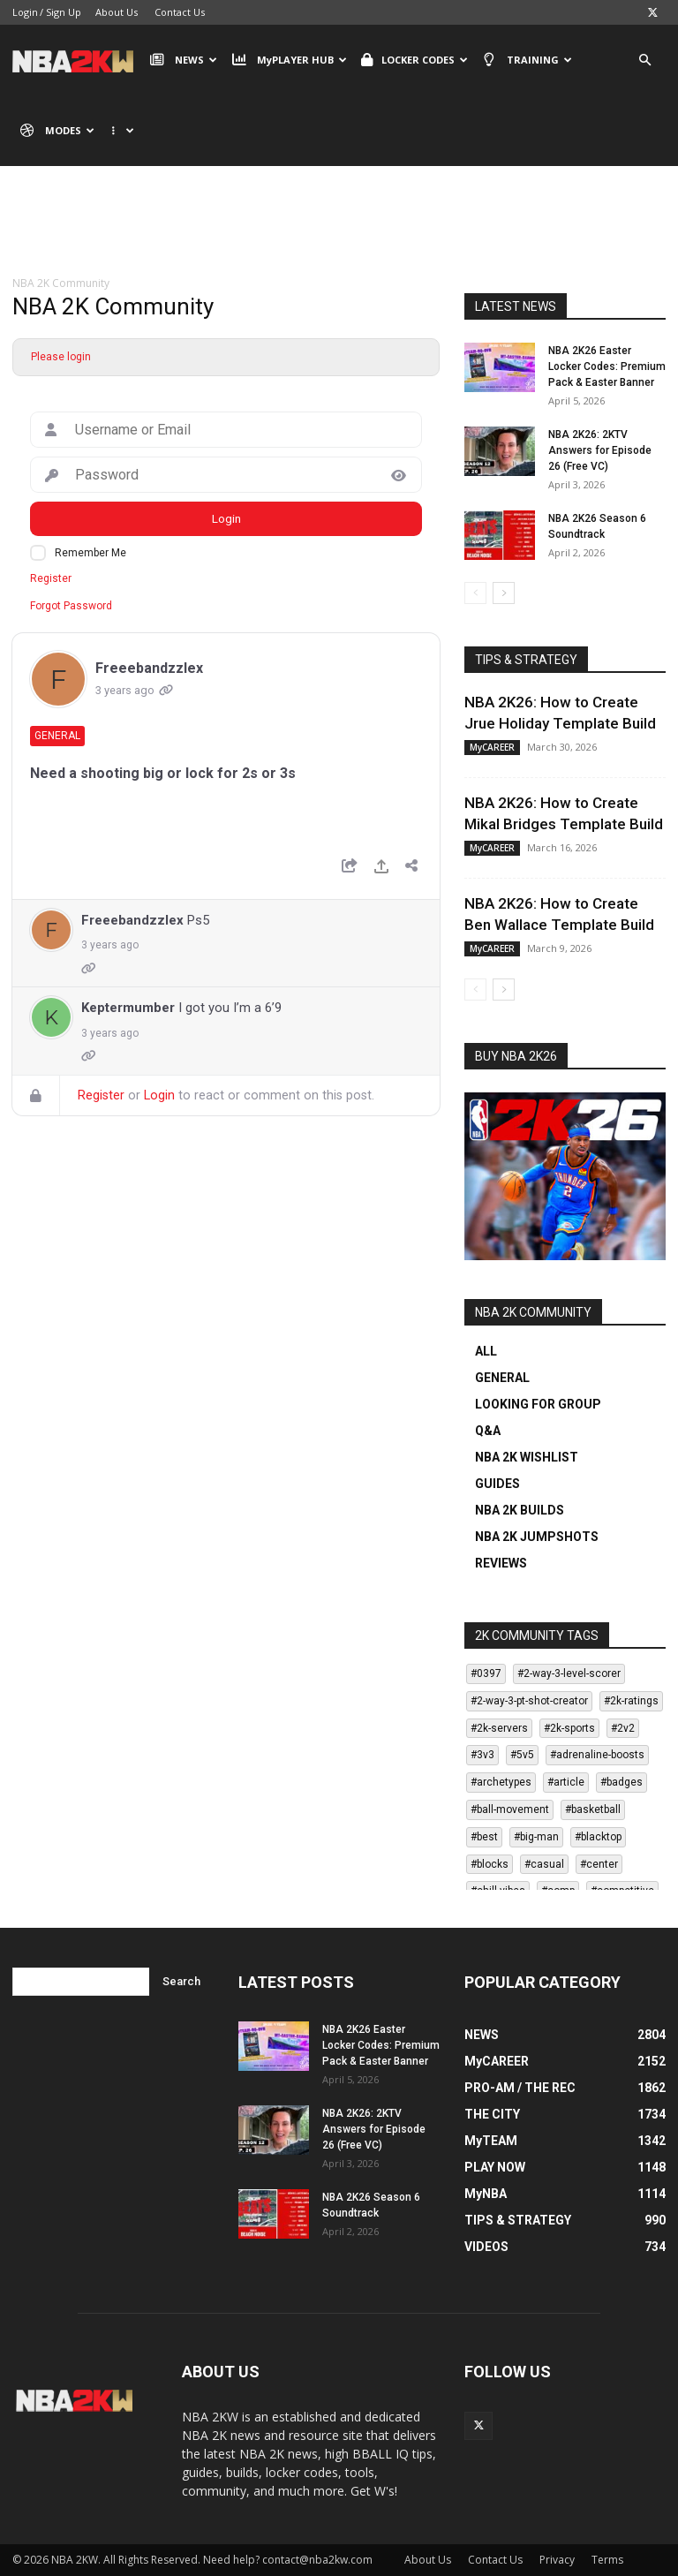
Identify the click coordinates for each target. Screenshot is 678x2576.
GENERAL (502, 1378)
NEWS (183, 60)
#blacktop (598, 1837)
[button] (644, 60)
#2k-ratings (631, 1701)
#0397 (486, 1673)
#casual (544, 1864)
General (57, 735)
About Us (116, 12)
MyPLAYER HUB (288, 60)
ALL (486, 1351)
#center (599, 1864)
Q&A (488, 1431)
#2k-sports (569, 1728)
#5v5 (522, 1755)
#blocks (489, 1864)
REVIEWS (501, 1563)
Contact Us (179, 12)
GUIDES (497, 1484)
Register (51, 578)
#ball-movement (510, 1809)
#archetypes (501, 1782)
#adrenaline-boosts (597, 1755)
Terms (607, 2559)
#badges (621, 1782)
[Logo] (77, 60)
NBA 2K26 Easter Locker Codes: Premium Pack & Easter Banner (607, 366)
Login (25, 12)
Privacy (557, 2559)
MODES (57, 131)
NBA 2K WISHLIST (526, 1457)
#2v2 (623, 1728)
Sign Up (63, 12)
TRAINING (527, 60)
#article (565, 1782)
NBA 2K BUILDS (519, 1510)
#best (484, 1837)
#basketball (593, 1809)
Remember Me (90, 553)
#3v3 (482, 1755)
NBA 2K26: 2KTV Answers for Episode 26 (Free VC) (600, 450)
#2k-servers (499, 1728)
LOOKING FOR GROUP (538, 1404)
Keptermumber (128, 1008)
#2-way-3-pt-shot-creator (529, 1701)
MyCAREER (492, 747)
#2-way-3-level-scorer (569, 1673)
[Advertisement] (339, 234)
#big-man (536, 1837)
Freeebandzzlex (149, 668)
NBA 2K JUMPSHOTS (537, 1537)
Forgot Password (71, 606)
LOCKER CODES (414, 60)
